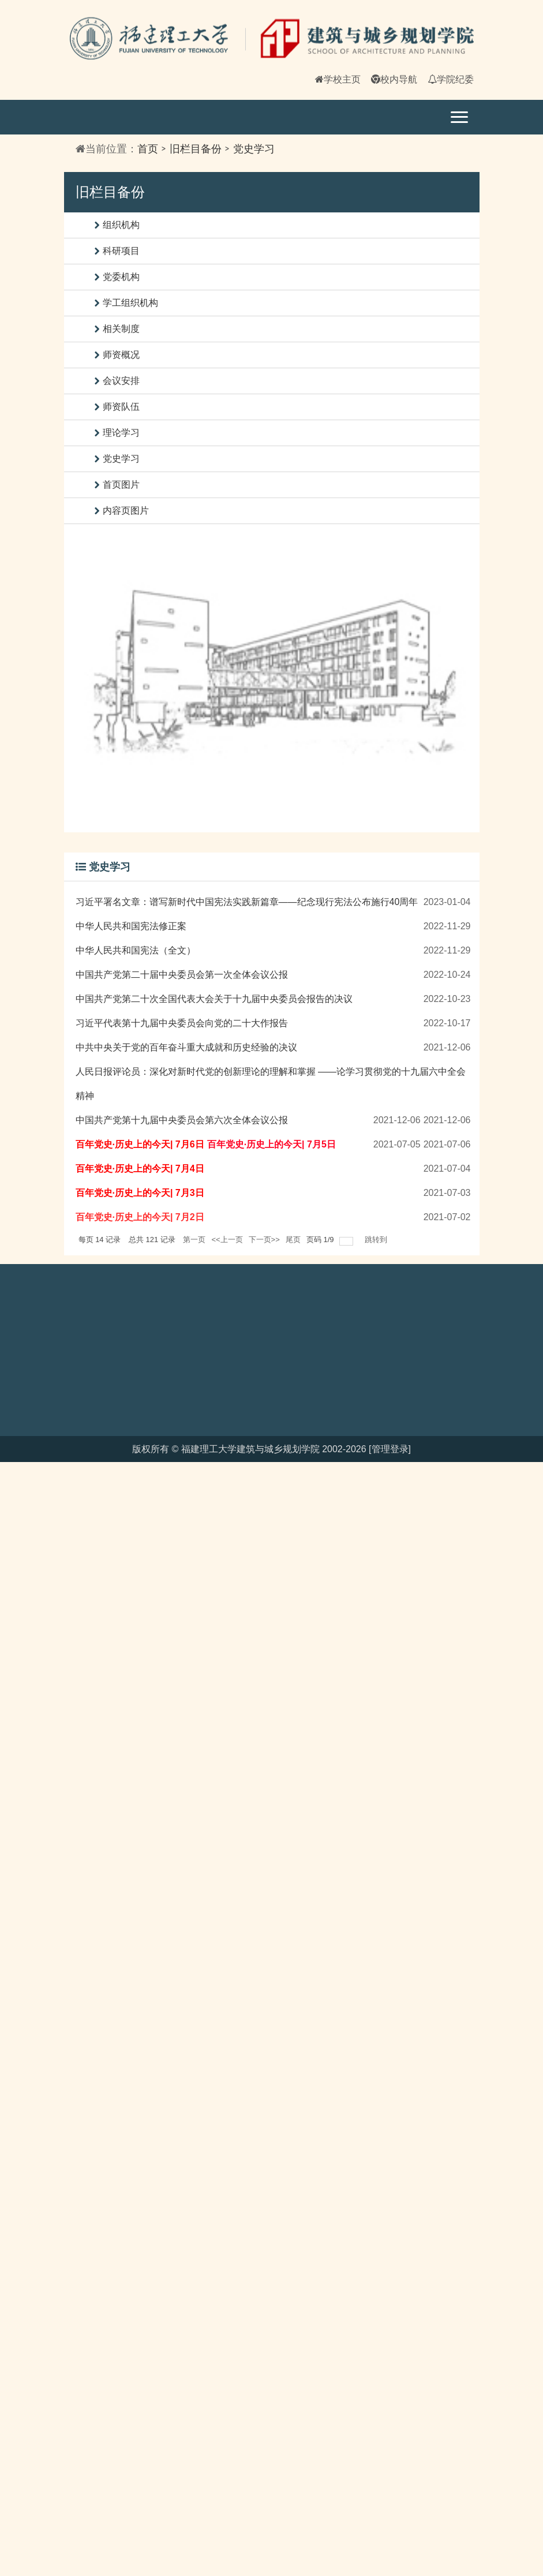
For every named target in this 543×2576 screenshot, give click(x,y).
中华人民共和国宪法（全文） (136, 950)
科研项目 (121, 251)
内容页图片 (126, 510)
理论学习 (121, 433)
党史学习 (254, 149)
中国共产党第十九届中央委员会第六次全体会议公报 (182, 1120)
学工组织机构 (130, 303)
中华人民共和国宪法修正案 (131, 926)
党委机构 (121, 277)
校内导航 (394, 79)
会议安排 (121, 381)
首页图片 (121, 484)
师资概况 (121, 355)
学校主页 (338, 79)
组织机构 (121, 225)
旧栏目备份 (196, 149)
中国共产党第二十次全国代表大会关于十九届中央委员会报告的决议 (214, 999)
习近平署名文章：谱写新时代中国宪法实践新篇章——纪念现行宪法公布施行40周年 (247, 902)
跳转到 (377, 1239)
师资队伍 (121, 407)
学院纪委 (451, 79)
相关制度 (121, 329)
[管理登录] (390, 1449)
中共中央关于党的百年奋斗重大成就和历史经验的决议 (186, 1047)
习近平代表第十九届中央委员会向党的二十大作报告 (182, 1023)
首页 (147, 149)
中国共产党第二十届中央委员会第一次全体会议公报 (182, 974)
